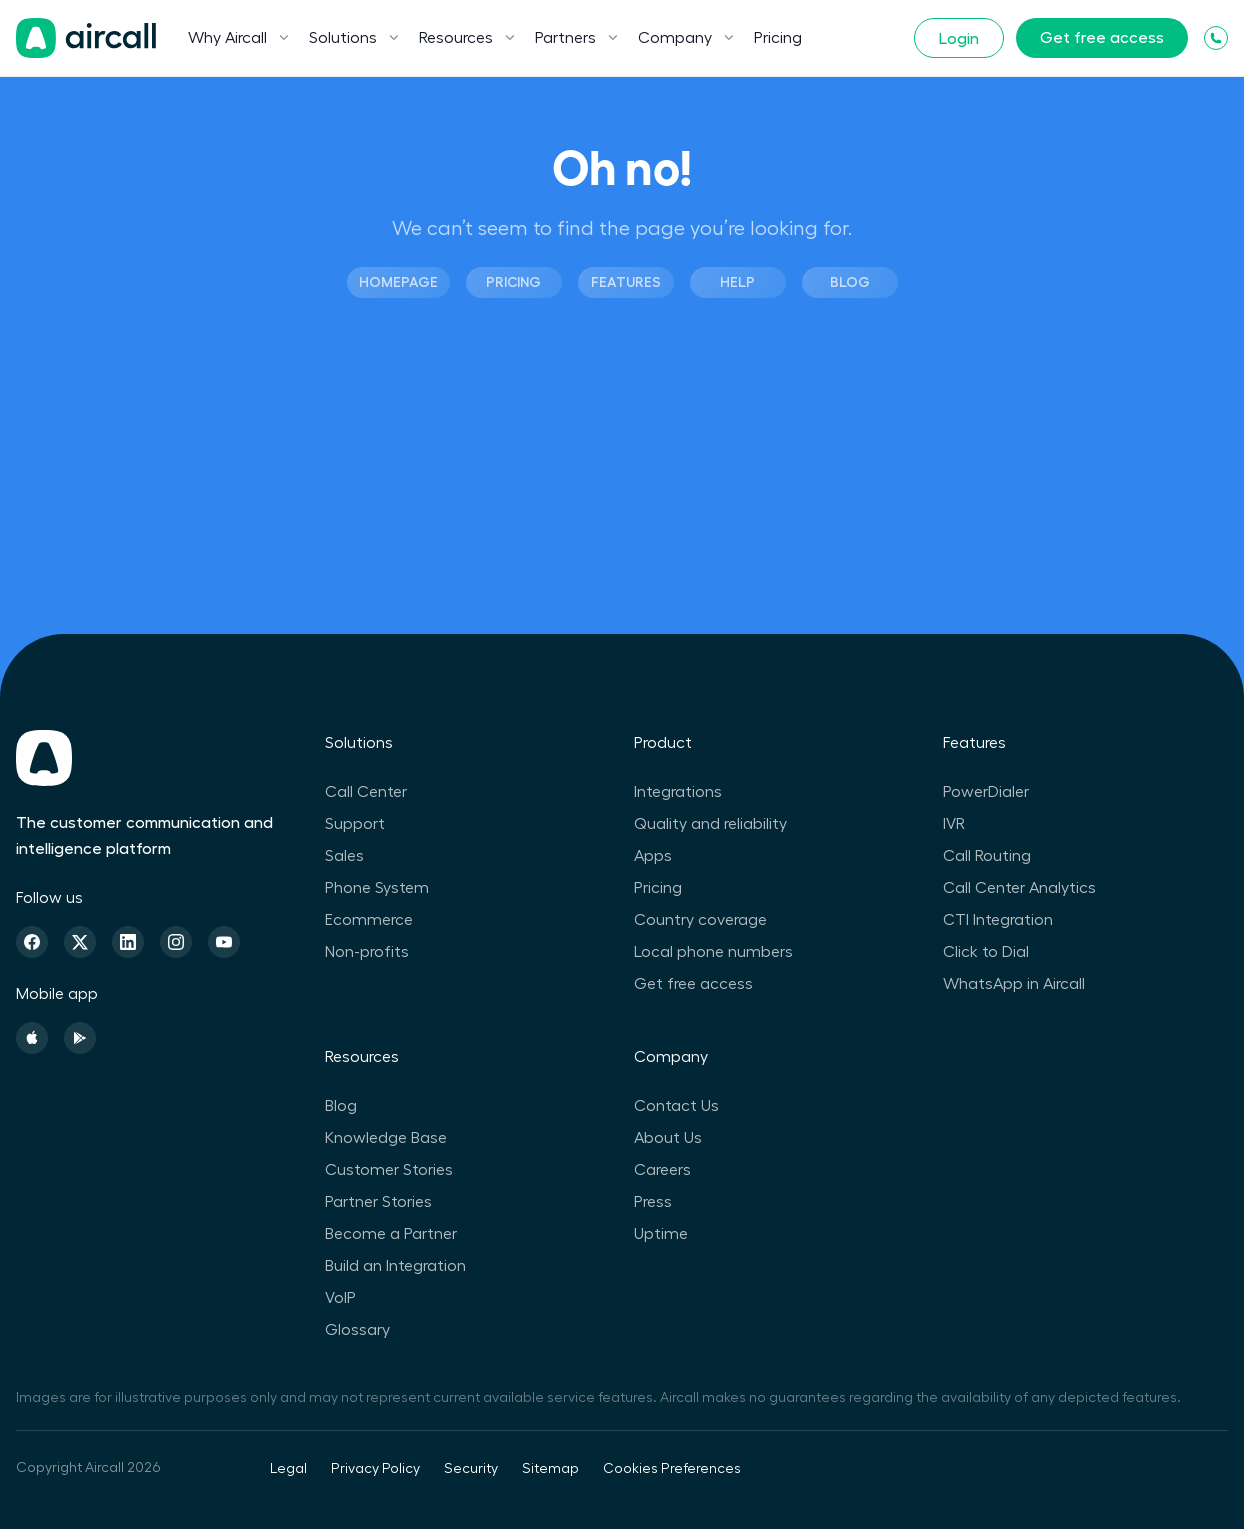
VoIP (340, 1298)
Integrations (678, 792)
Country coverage (700, 920)
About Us (668, 1138)
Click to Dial (986, 952)
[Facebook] (32, 942)
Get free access (1102, 38)
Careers (662, 1170)
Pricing (778, 38)
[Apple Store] (32, 1038)
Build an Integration (395, 1266)
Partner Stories (378, 1202)
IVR (954, 824)
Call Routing (987, 856)
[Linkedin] (128, 942)
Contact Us (676, 1106)
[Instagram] (176, 942)
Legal (288, 1469)
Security (471, 1469)
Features (626, 282)
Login (959, 39)
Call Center (366, 792)
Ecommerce (369, 920)
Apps (653, 856)
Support (355, 824)
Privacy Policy (375, 1469)
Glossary (357, 1330)
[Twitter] (80, 942)
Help (737, 282)
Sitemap (550, 1469)
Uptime (661, 1234)
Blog (850, 282)
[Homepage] (86, 38)
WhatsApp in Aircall (1014, 984)
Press (653, 1202)
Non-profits (367, 952)
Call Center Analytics (1019, 888)
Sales (344, 856)
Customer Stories (389, 1170)
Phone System (377, 888)
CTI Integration (998, 920)
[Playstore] (80, 1038)
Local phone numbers (713, 952)
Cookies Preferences (672, 1469)
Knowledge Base (386, 1138)
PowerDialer (986, 792)
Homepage (398, 282)
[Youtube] (224, 942)
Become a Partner (391, 1234)
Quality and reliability (710, 824)
